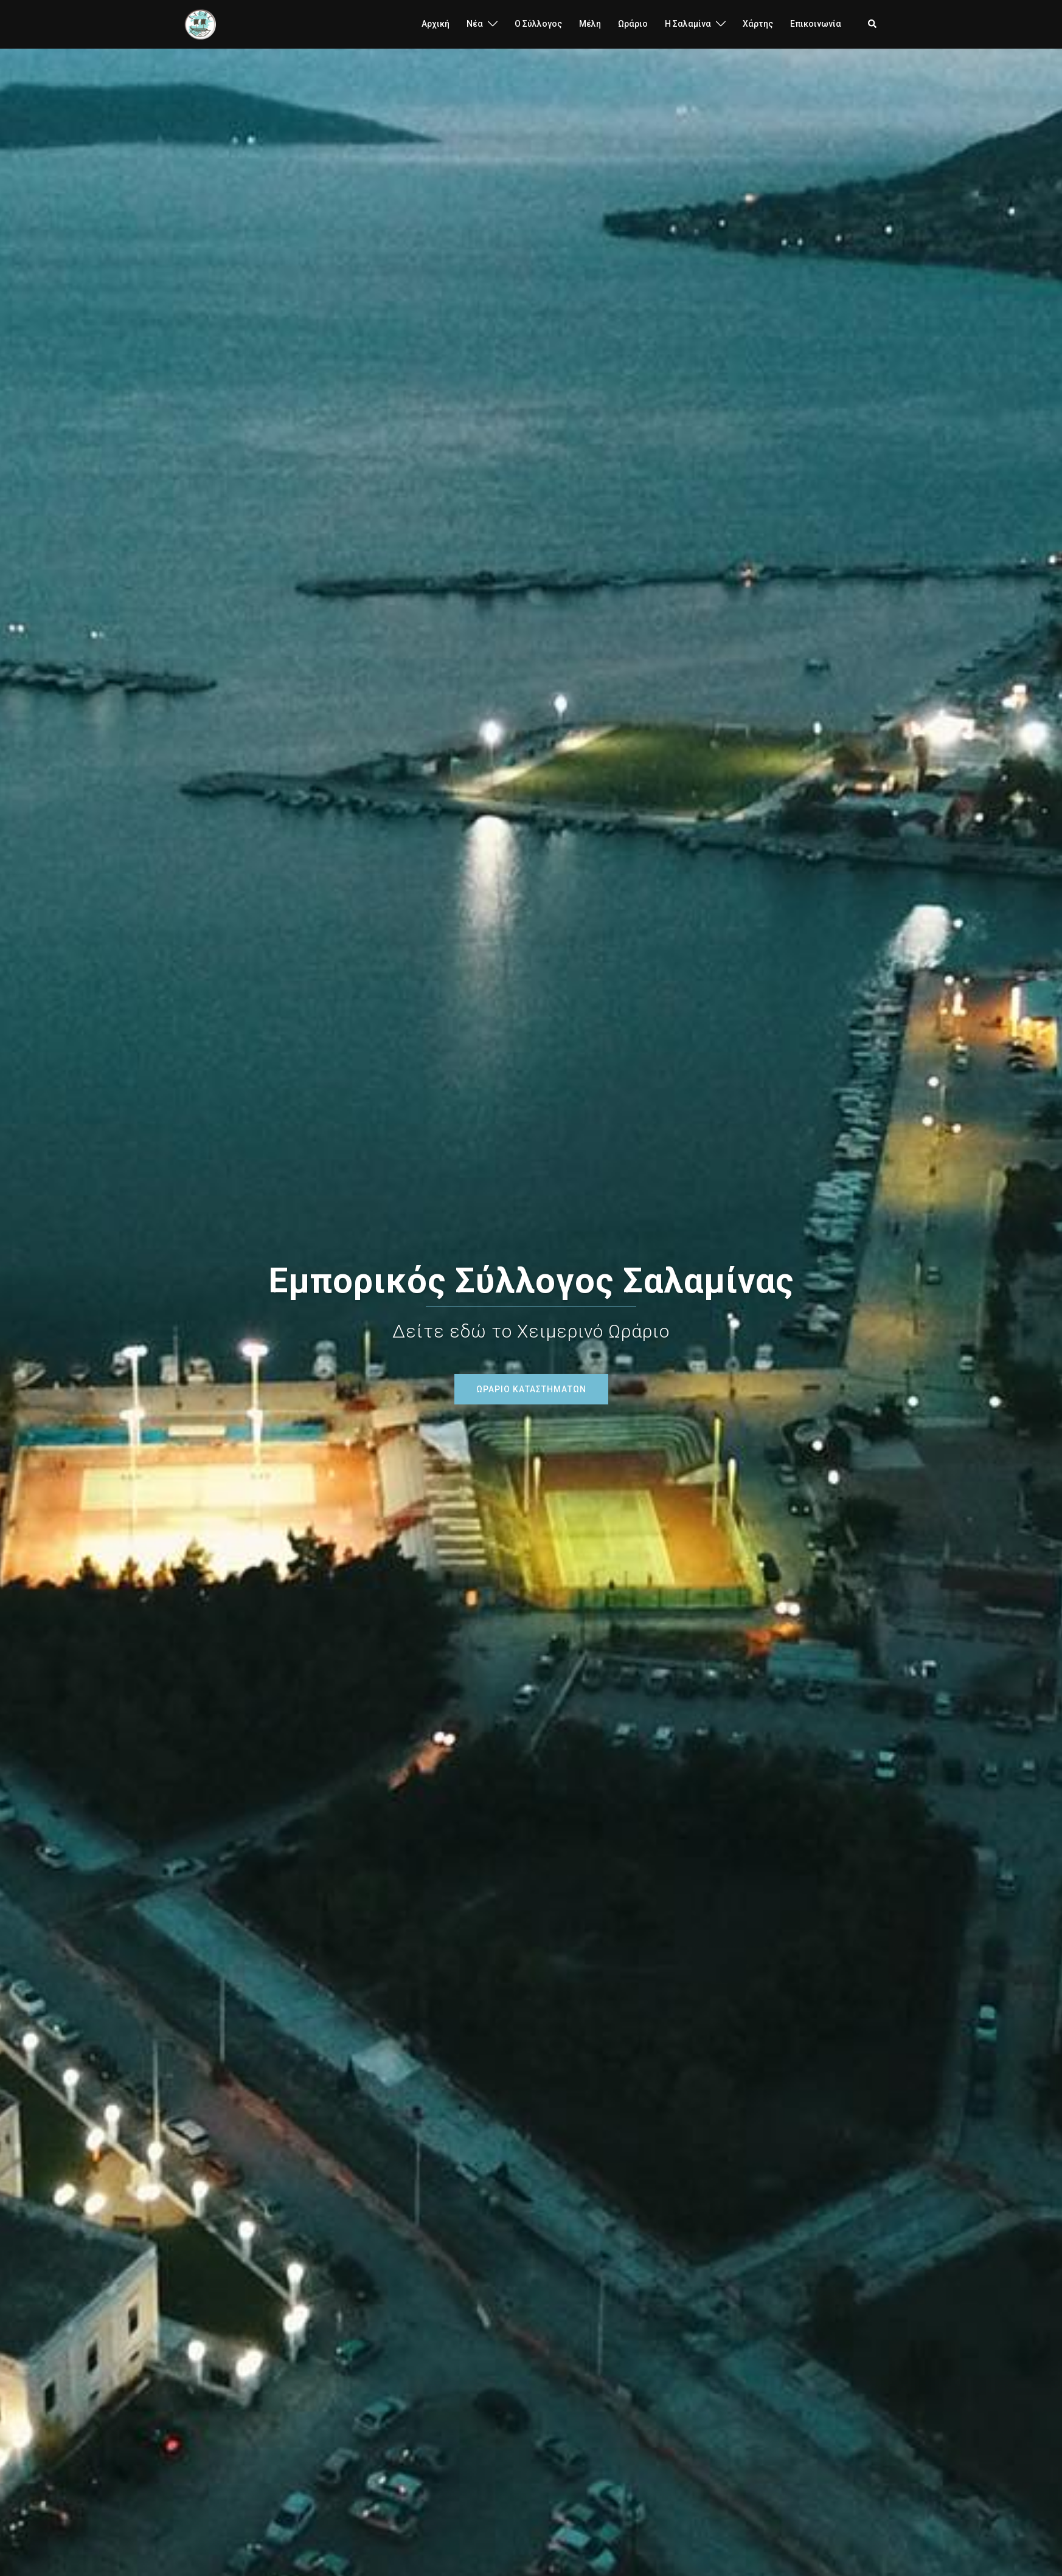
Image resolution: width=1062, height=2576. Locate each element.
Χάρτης (758, 24)
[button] (873, 24)
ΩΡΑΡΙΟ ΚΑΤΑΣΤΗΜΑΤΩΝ (531, 1389)
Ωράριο (633, 24)
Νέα (475, 24)
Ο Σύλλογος (538, 24)
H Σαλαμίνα (688, 24)
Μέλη (590, 24)
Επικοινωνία (815, 24)
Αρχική (435, 24)
